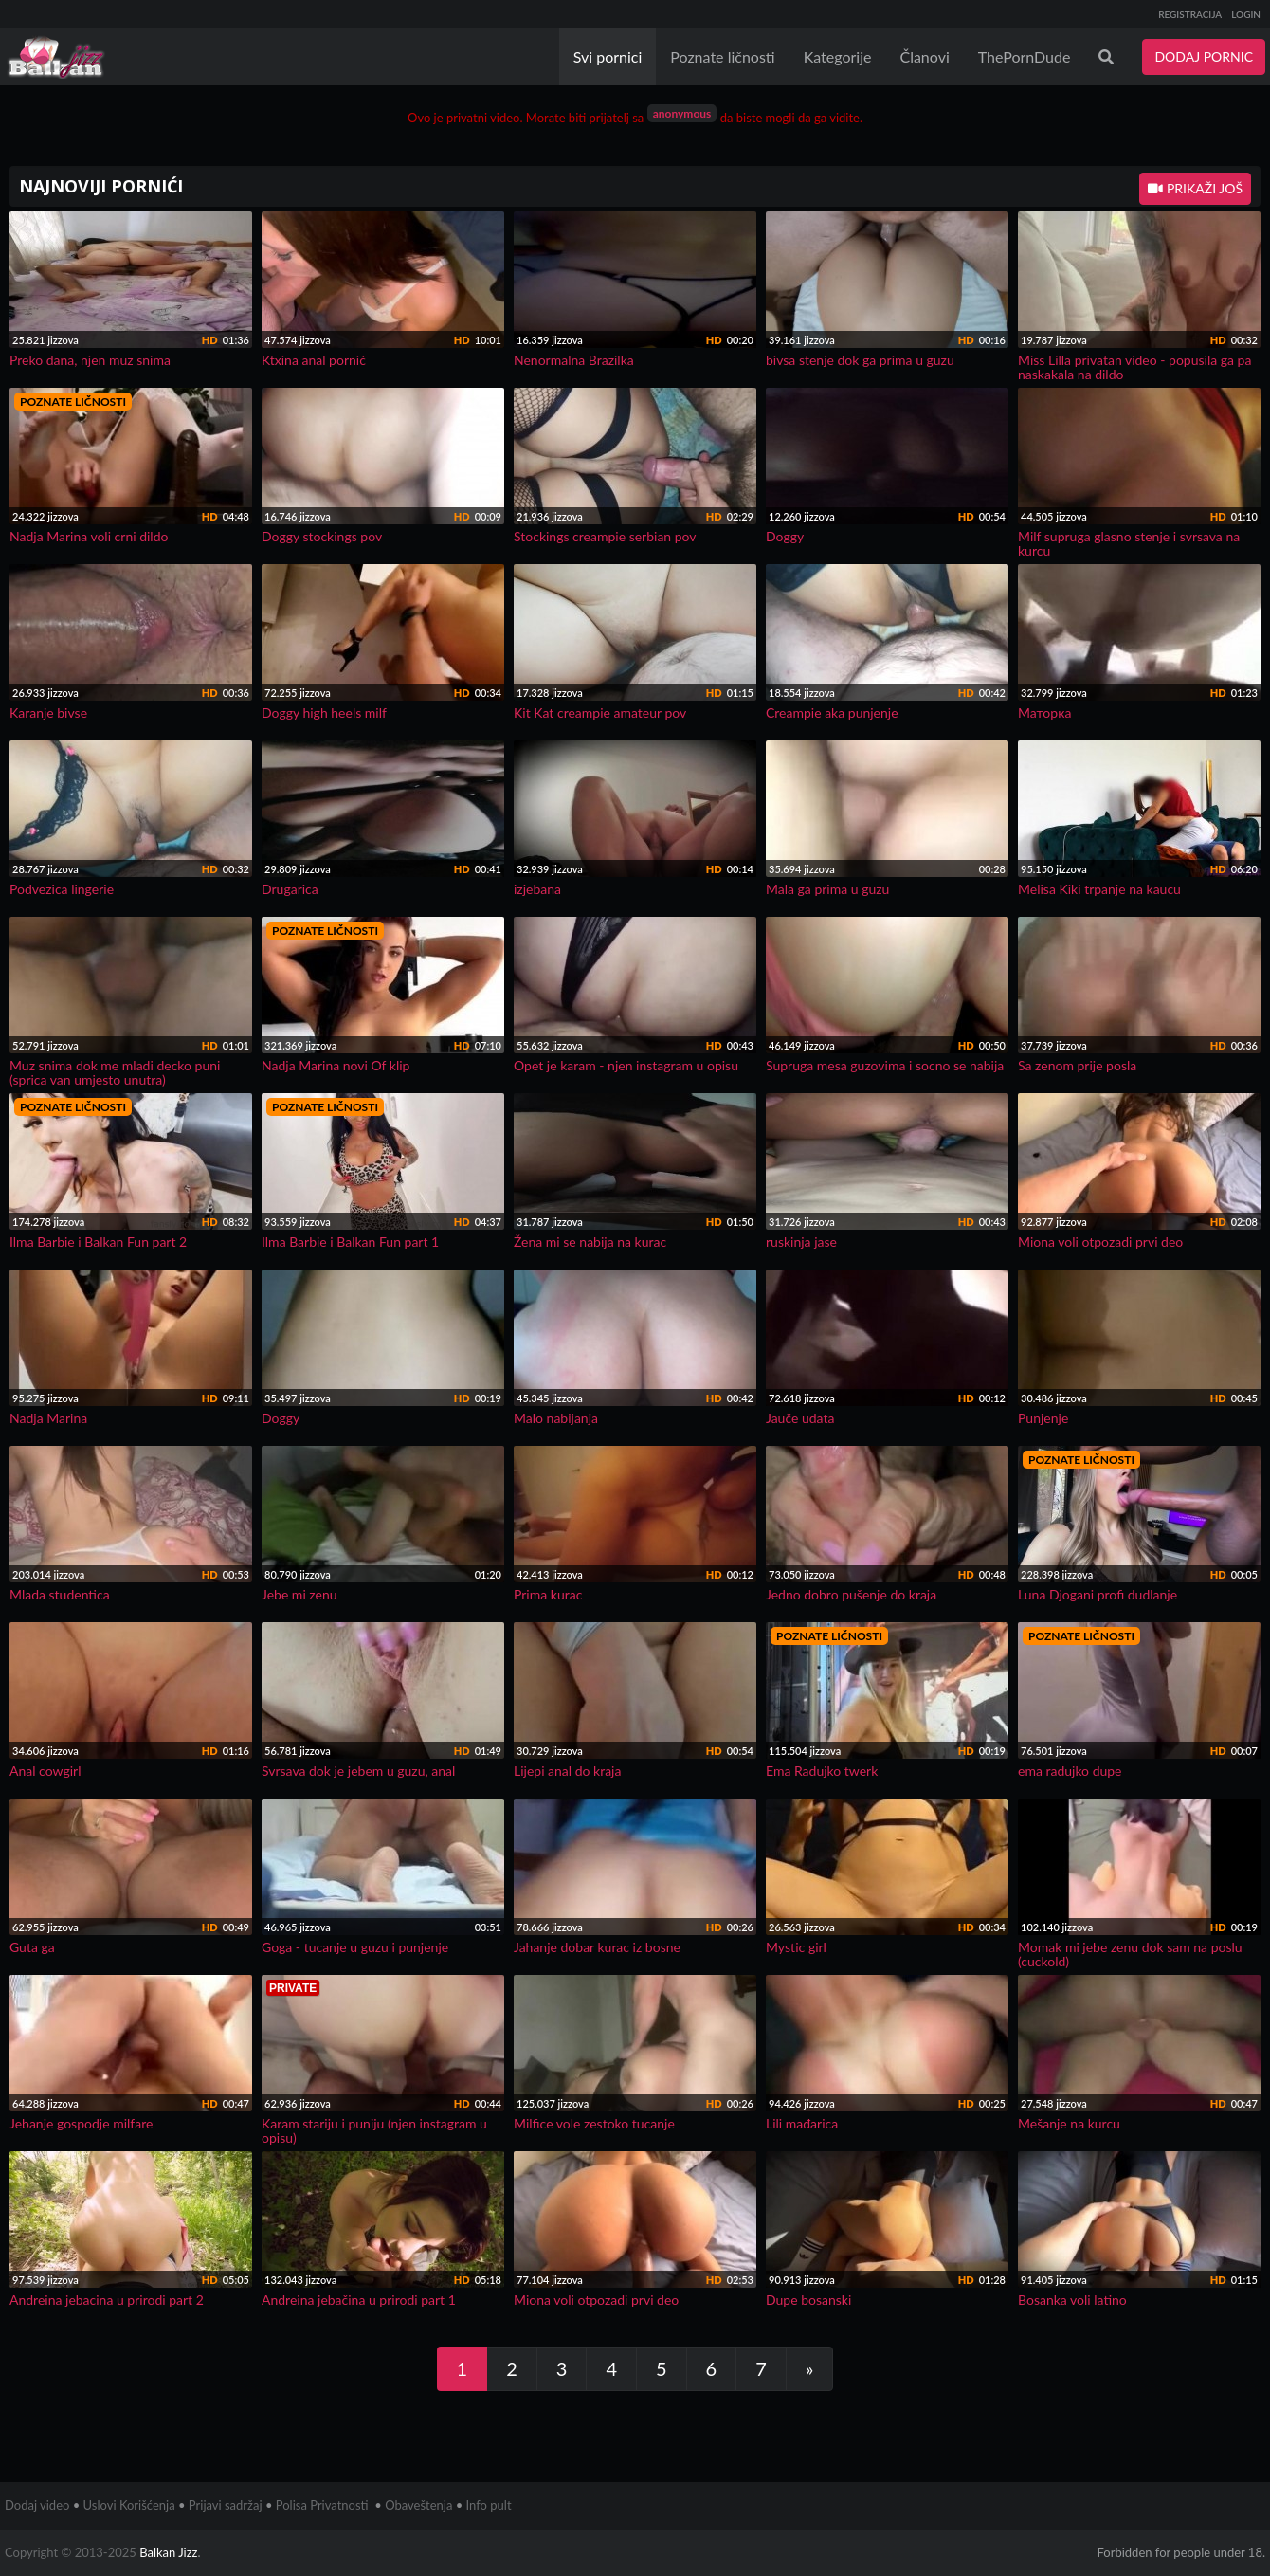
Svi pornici (608, 56)
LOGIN (1246, 14)
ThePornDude (1024, 56)
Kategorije (838, 56)
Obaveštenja (418, 2504)
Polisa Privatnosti (322, 2504)
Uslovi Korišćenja (129, 2504)
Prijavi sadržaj (226, 2504)
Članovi (924, 56)
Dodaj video (37, 2504)
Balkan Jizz (168, 2552)
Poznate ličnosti (722, 56)
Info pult (489, 2504)
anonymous (682, 113)
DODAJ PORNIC (1203, 56)
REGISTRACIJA (1190, 14)
